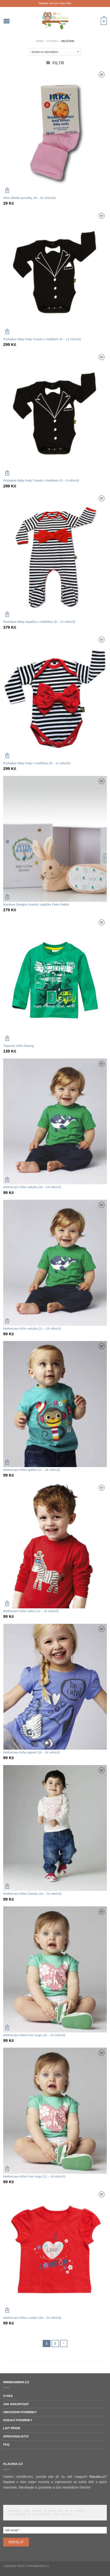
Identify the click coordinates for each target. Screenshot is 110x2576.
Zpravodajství (16, 2436)
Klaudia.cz (97, 2476)
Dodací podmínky (17, 2420)
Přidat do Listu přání (101, 74)
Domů (40, 41)
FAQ (6, 2444)
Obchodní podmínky (20, 2412)
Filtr (55, 62)
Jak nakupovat (16, 2404)
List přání (11, 2428)
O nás (8, 2396)
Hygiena (52, 41)
